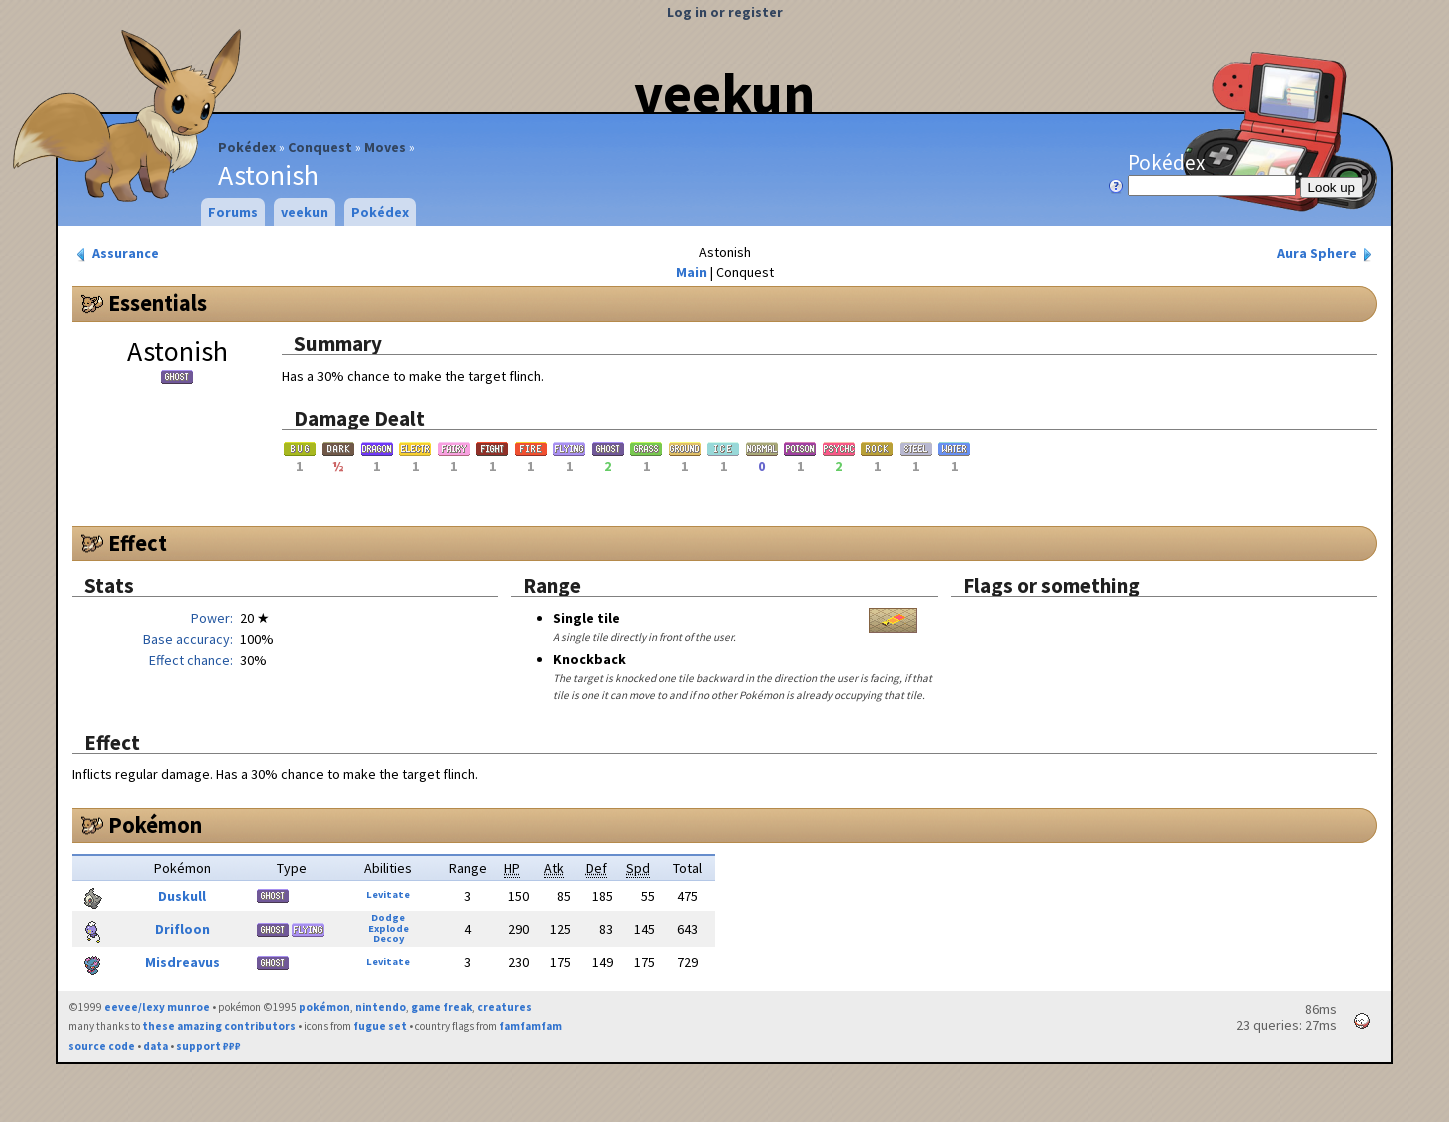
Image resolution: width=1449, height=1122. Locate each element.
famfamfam (530, 1026)
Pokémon (155, 825)
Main (691, 272)
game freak (441, 1007)
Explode (388, 928)
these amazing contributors (219, 1026)
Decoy (388, 938)
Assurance (116, 253)
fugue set (380, 1026)
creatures (504, 1007)
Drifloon (182, 929)
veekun (724, 93)
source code (101, 1046)
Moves (385, 147)
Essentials (157, 303)
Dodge (388, 917)
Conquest (320, 147)
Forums (233, 212)
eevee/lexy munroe (157, 1007)
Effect (137, 543)
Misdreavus (182, 962)
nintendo (380, 1007)
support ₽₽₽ (208, 1046)
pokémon (324, 1007)
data (155, 1046)
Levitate (388, 894)
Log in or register (725, 12)
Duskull (182, 896)
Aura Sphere (1326, 253)
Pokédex (247, 147)
